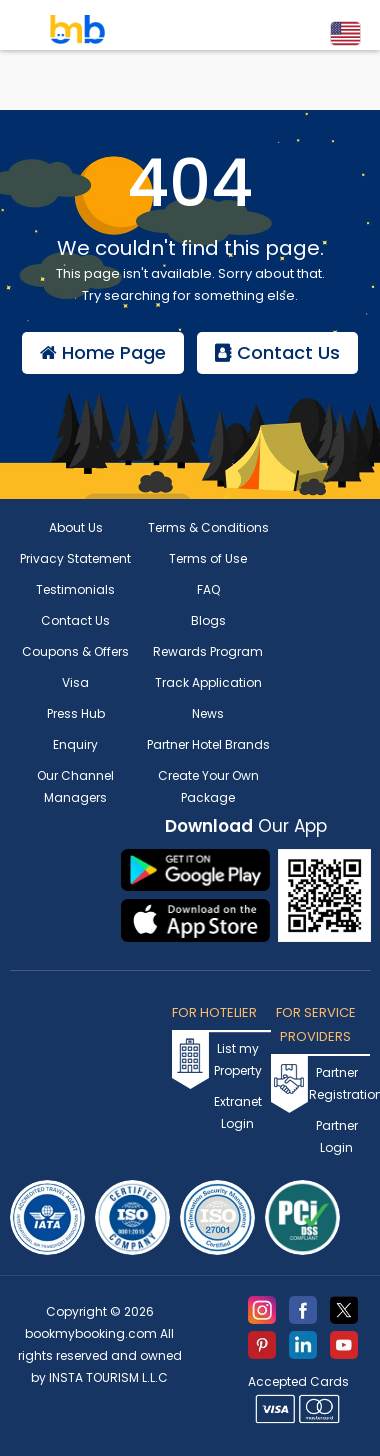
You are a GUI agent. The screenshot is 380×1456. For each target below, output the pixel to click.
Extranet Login (238, 1112)
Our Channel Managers (75, 786)
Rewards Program (208, 651)
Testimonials (75, 589)
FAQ (208, 589)
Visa (75, 682)
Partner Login (337, 1136)
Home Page (103, 352)
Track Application (208, 682)
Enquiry (75, 744)
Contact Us (277, 352)
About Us (76, 527)
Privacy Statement (75, 558)
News (208, 713)
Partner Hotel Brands (208, 744)
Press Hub (76, 713)
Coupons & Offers (75, 651)
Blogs (208, 620)
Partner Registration (336, 1083)
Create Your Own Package (208, 786)
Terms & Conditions (208, 527)
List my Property (238, 1059)
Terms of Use (208, 558)
